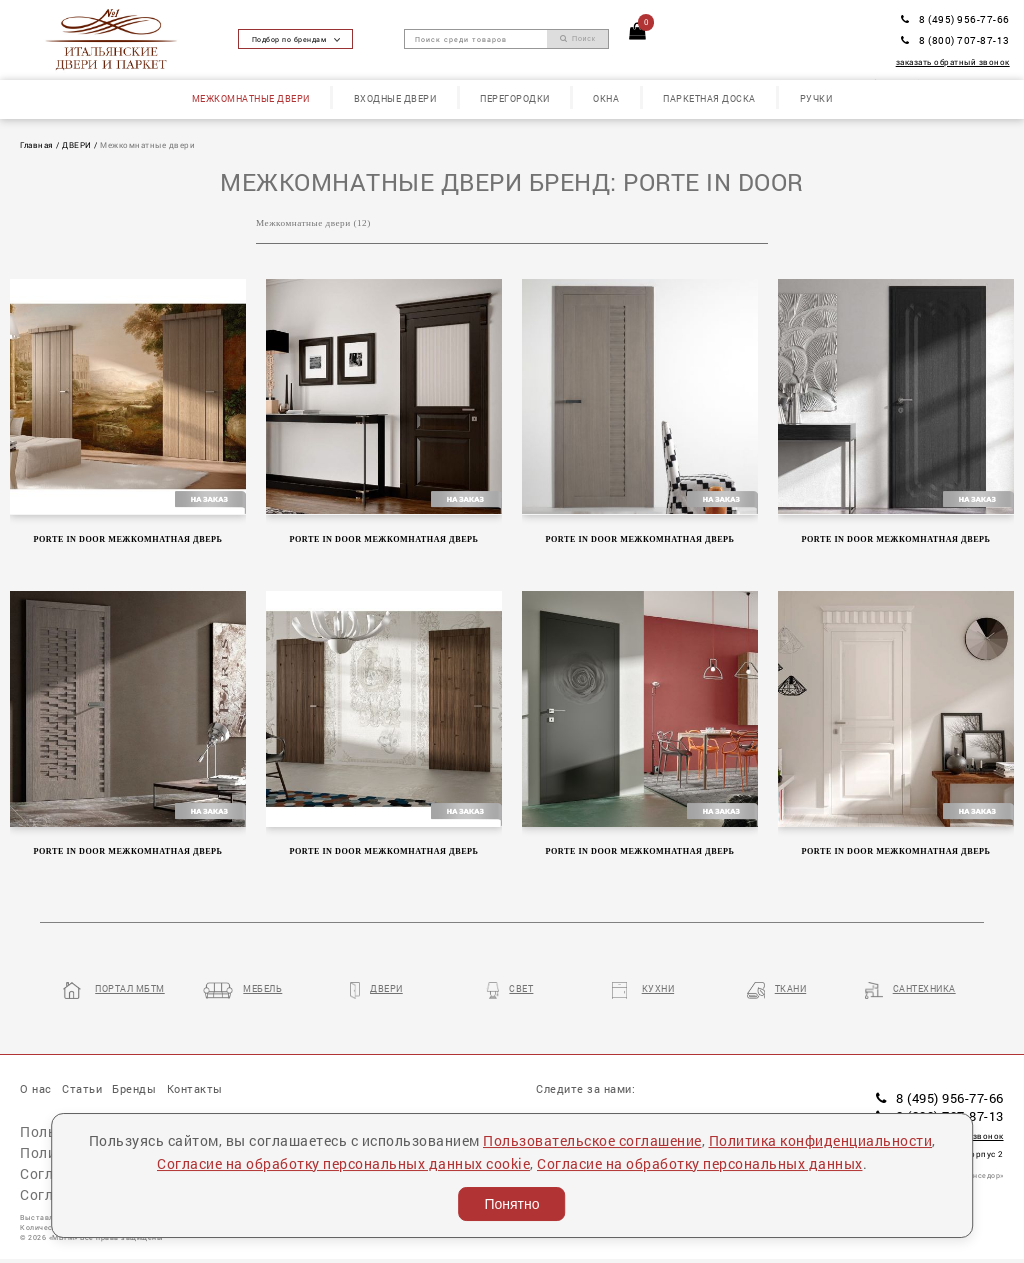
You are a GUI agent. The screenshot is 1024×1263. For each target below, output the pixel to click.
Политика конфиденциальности (821, 1140)
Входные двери (395, 98)
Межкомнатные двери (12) (313, 223)
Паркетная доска (709, 98)
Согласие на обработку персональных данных (700, 1163)
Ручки (816, 98)
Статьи (82, 1088)
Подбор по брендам (296, 39)
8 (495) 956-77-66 (955, 19)
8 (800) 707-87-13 (955, 40)
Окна (606, 98)
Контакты (195, 1088)
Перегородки (515, 98)
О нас (36, 1088)
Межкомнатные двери (251, 98)
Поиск (578, 39)
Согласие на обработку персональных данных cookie (343, 1163)
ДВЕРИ (77, 144)
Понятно (511, 1204)
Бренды (134, 1088)
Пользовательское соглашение (592, 1140)
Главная (37, 144)
